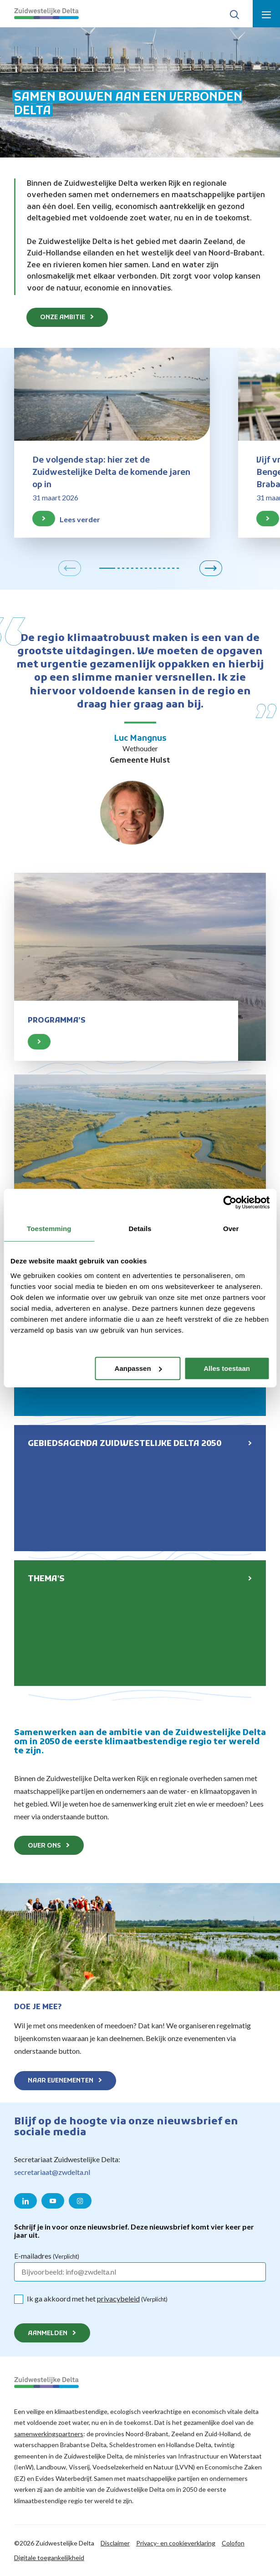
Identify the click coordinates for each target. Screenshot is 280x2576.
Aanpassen (138, 1368)
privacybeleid (118, 2298)
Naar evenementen (60, 2081)
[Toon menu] (266, 13)
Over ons (44, 1846)
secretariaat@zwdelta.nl (52, 2172)
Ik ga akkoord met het (97, 2298)
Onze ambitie (62, 317)
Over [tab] (231, 1228)
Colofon (233, 2543)
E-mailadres (46, 2255)
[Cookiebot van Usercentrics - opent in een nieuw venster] (230, 1202)
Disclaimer (115, 2543)
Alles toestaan (227, 1368)
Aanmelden (47, 2333)
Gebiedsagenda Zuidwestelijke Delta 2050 (124, 1444)
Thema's (46, 1579)
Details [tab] (140, 1228)
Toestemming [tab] (49, 1228)
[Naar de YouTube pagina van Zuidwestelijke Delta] (52, 2201)
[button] (69, 568)
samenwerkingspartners (48, 2434)
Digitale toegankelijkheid (49, 2557)
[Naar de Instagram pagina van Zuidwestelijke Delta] (80, 2201)
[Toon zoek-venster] (234, 13)
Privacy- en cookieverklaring (175, 2543)
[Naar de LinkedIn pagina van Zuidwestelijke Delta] (25, 2201)
